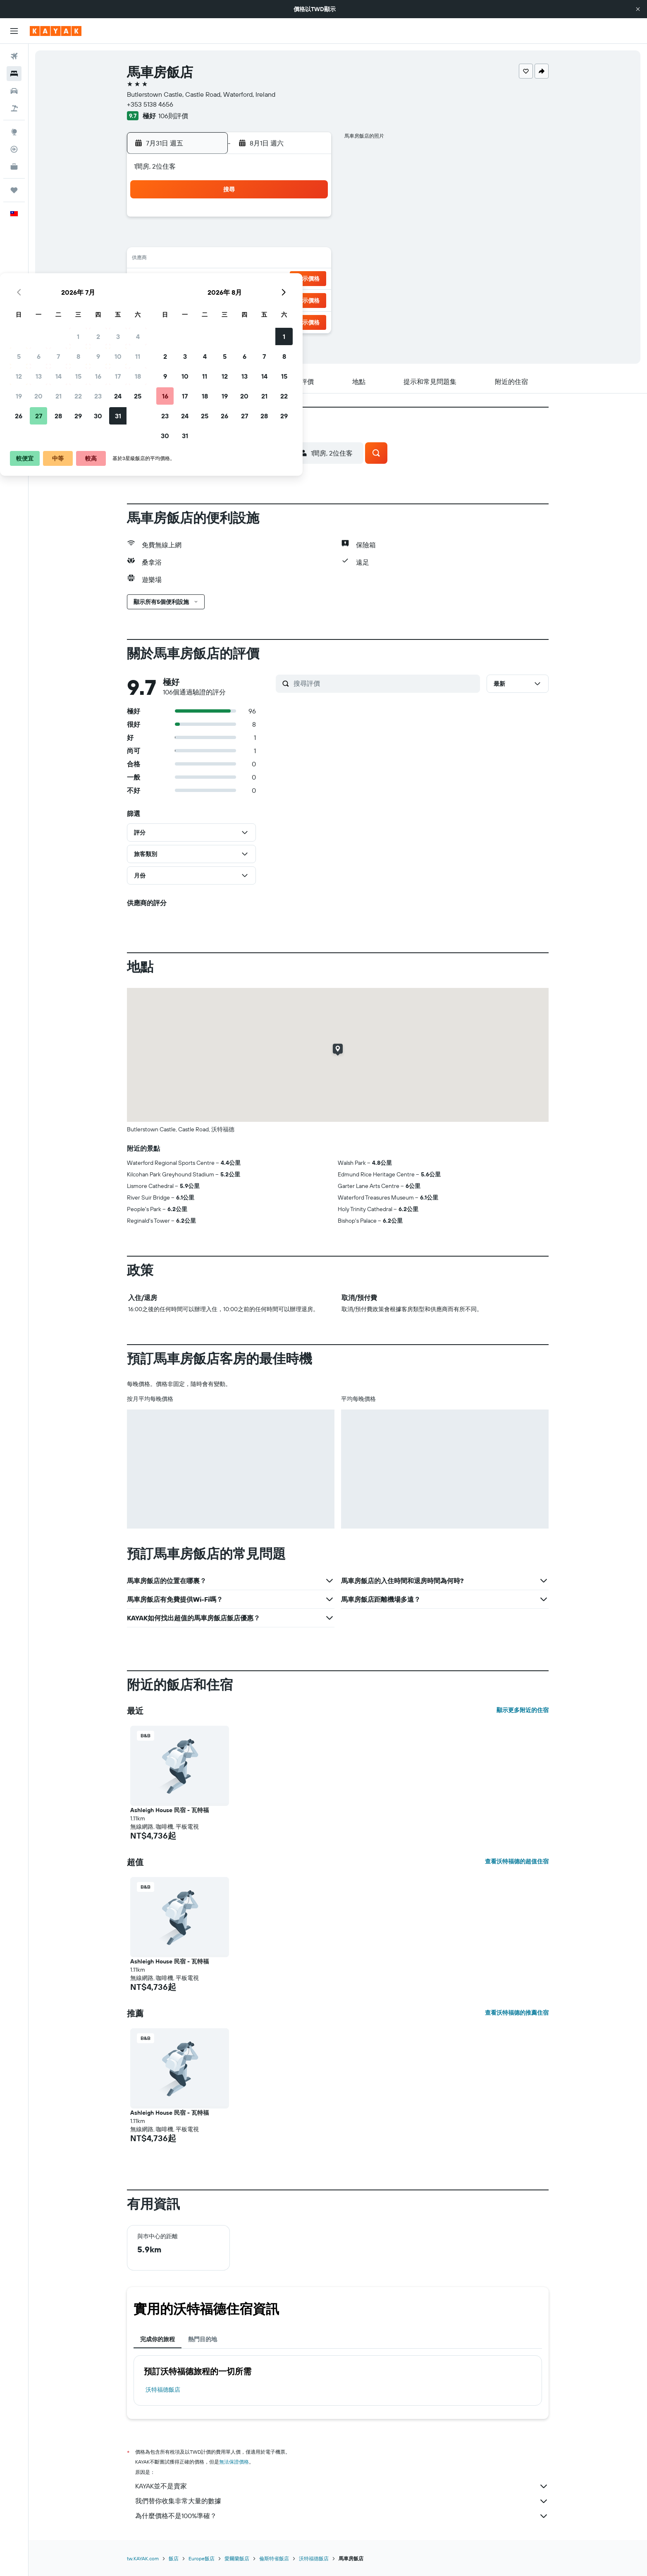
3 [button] (290, 220)
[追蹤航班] (14, 149)
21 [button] (230, 279)
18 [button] (310, 259)
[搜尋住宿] (14, 73)
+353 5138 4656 (150, 104)
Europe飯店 (202, 2558)
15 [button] (250, 259)
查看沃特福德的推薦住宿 (517, 2012)
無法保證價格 (234, 2462)
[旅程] (14, 190)
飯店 (174, 2558)
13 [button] (211, 259)
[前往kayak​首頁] (55, 31)
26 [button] (190, 299)
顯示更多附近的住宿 (523, 1710)
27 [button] (210, 299)
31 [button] (290, 299)
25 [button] (309, 279)
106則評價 (173, 116)
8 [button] (250, 240)
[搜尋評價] (385, 683)
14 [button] (230, 259)
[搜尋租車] (14, 91)
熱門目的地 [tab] (202, 2339)
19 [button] (191, 279)
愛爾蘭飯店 (236, 2558)
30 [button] (270, 299)
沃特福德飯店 (163, 2389)
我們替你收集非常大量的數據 (342, 2501)
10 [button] (290, 240)
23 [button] (270, 279)
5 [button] (191, 240)
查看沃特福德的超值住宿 (517, 1861)
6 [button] (210, 240)
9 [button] (270, 240)
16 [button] (270, 259)
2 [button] (270, 220)
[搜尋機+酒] (14, 108)
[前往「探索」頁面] (14, 132)
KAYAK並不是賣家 (342, 2486)
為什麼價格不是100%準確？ (342, 2516)
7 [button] (230, 240)
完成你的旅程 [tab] (157, 2339)
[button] (638, 9)
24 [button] (290, 279)
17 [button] (290, 259)
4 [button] (310, 220)
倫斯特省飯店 (274, 2558)
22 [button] (250, 279)
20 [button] (210, 279)
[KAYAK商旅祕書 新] (14, 166)
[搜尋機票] (14, 56)
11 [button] (309, 240)
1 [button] (250, 220)
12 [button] (191, 259)
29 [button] (250, 299)
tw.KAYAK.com (143, 2558)
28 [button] (230, 299)
